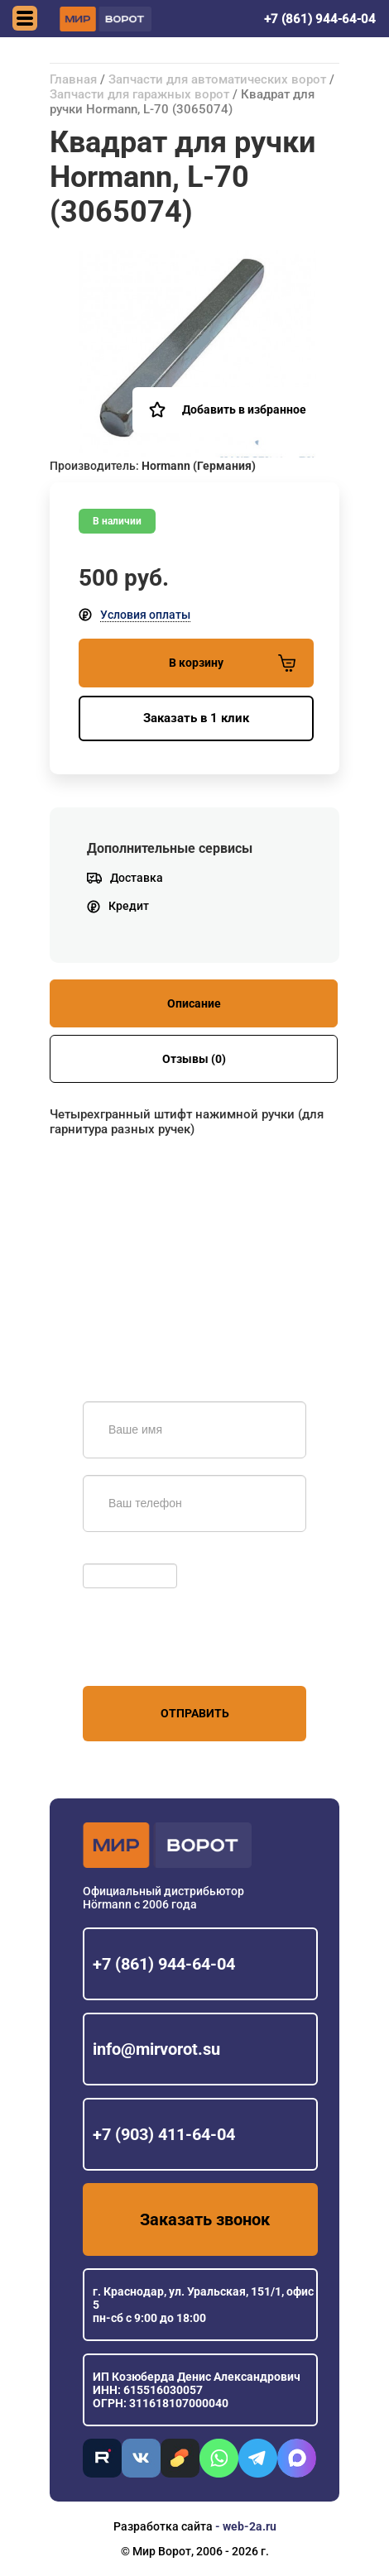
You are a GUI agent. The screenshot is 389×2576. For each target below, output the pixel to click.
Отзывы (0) (194, 1058)
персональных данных (145, 1654)
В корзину (232, 663)
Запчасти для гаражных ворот (139, 94)
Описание (194, 1003)
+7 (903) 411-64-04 (164, 2134)
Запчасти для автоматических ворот (217, 79)
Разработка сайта (163, 2526)
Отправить (195, 1713)
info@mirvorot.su (156, 2049)
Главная (73, 79)
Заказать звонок (205, 2219)
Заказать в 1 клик (196, 718)
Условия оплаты (145, 614)
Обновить (113, 1555)
